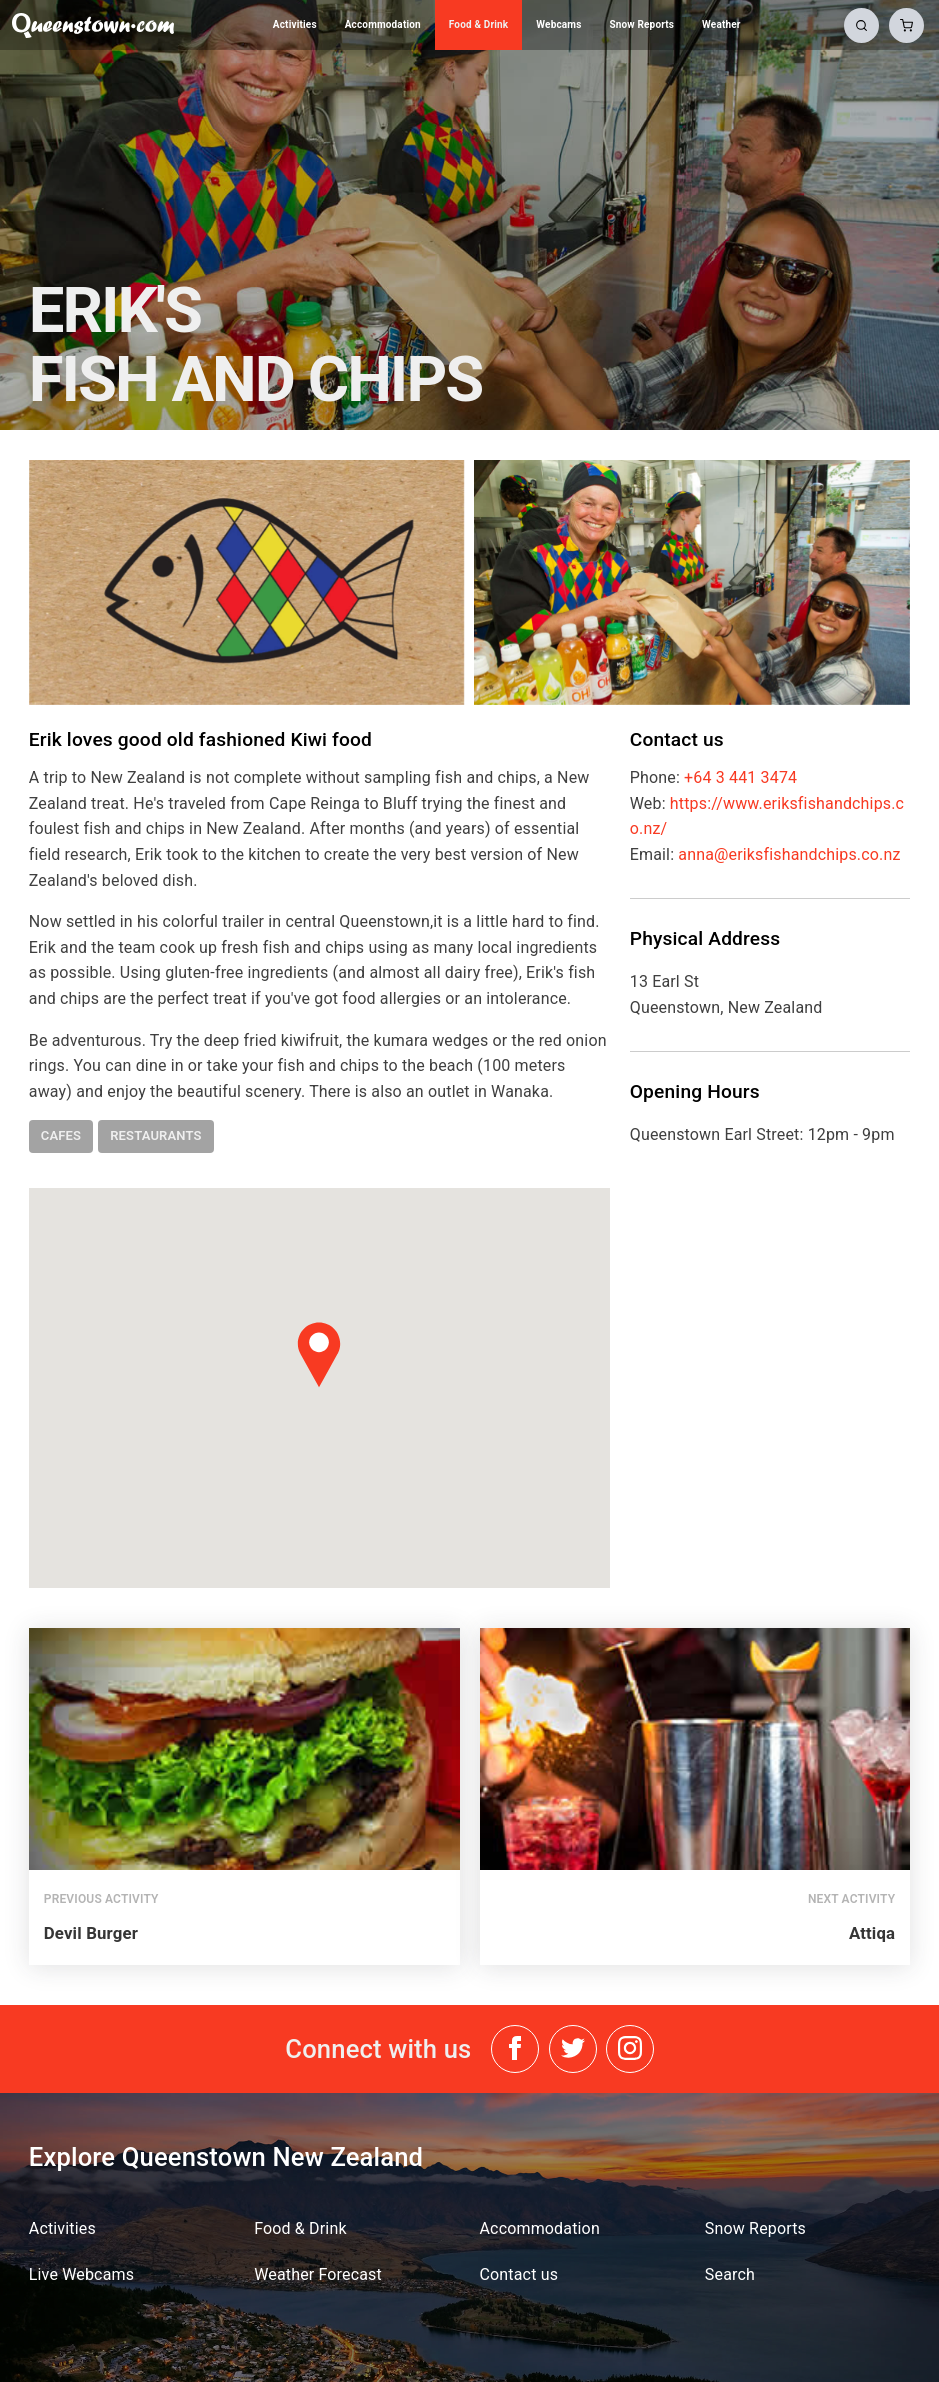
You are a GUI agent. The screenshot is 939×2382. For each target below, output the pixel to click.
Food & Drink (479, 24)
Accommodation (383, 24)
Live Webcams (81, 2274)
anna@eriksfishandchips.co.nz (789, 854)
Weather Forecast (318, 2274)
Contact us (519, 2274)
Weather (721, 24)
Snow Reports (641, 24)
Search (730, 2274)
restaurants (156, 1135)
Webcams (558, 24)
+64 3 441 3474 (740, 777)
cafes (61, 1135)
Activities (295, 24)
